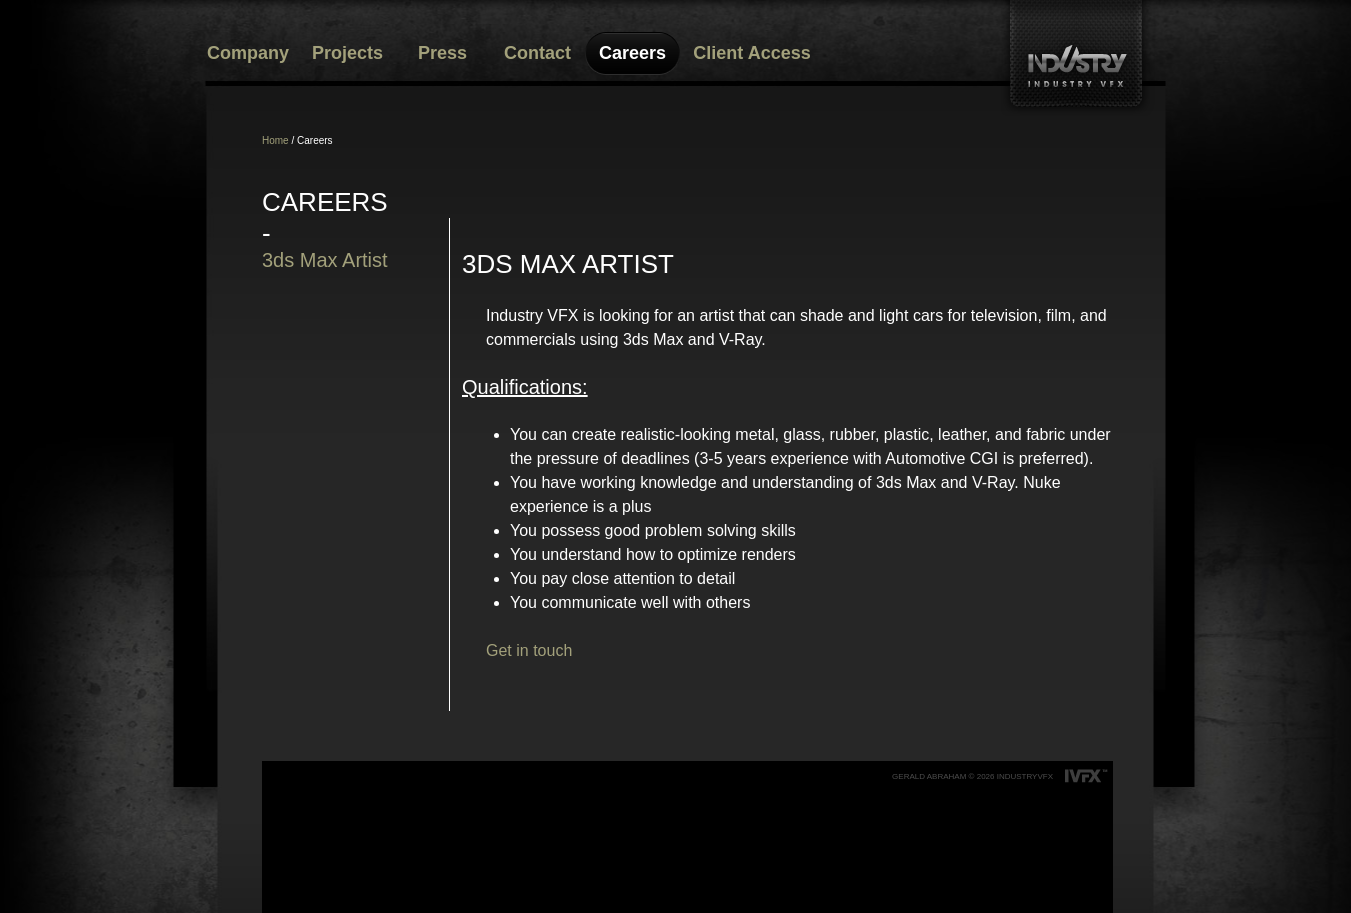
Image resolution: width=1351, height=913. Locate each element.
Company (248, 53)
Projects (347, 53)
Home (275, 140)
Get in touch (529, 650)
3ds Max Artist (325, 260)
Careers (632, 53)
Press (442, 53)
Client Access (751, 53)
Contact (537, 53)
